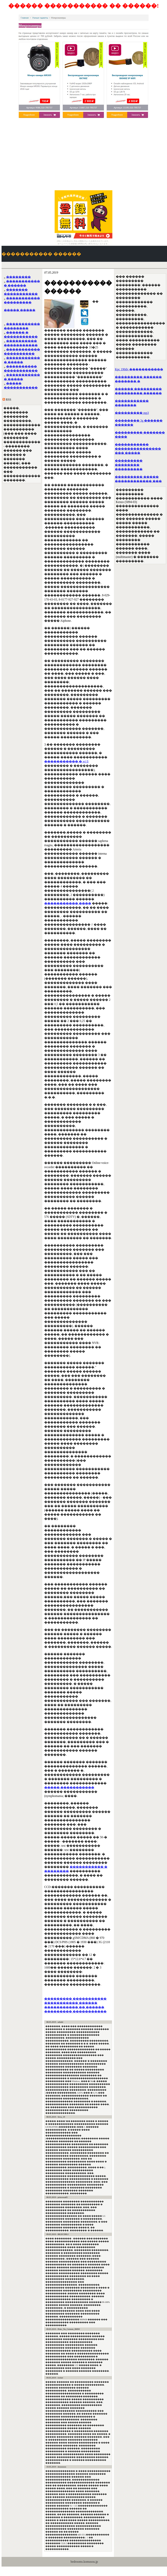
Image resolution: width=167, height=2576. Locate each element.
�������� (18, 277)
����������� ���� (67, 903)
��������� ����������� (75, 1998)
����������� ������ (70, 2003)
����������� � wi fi (66, 761)
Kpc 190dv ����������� (139, 369)
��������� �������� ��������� (129, 465)
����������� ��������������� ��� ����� (138, 449)
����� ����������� (69, 1787)
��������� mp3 (132, 412)
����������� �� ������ (74, 2007)
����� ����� (19, 310)
